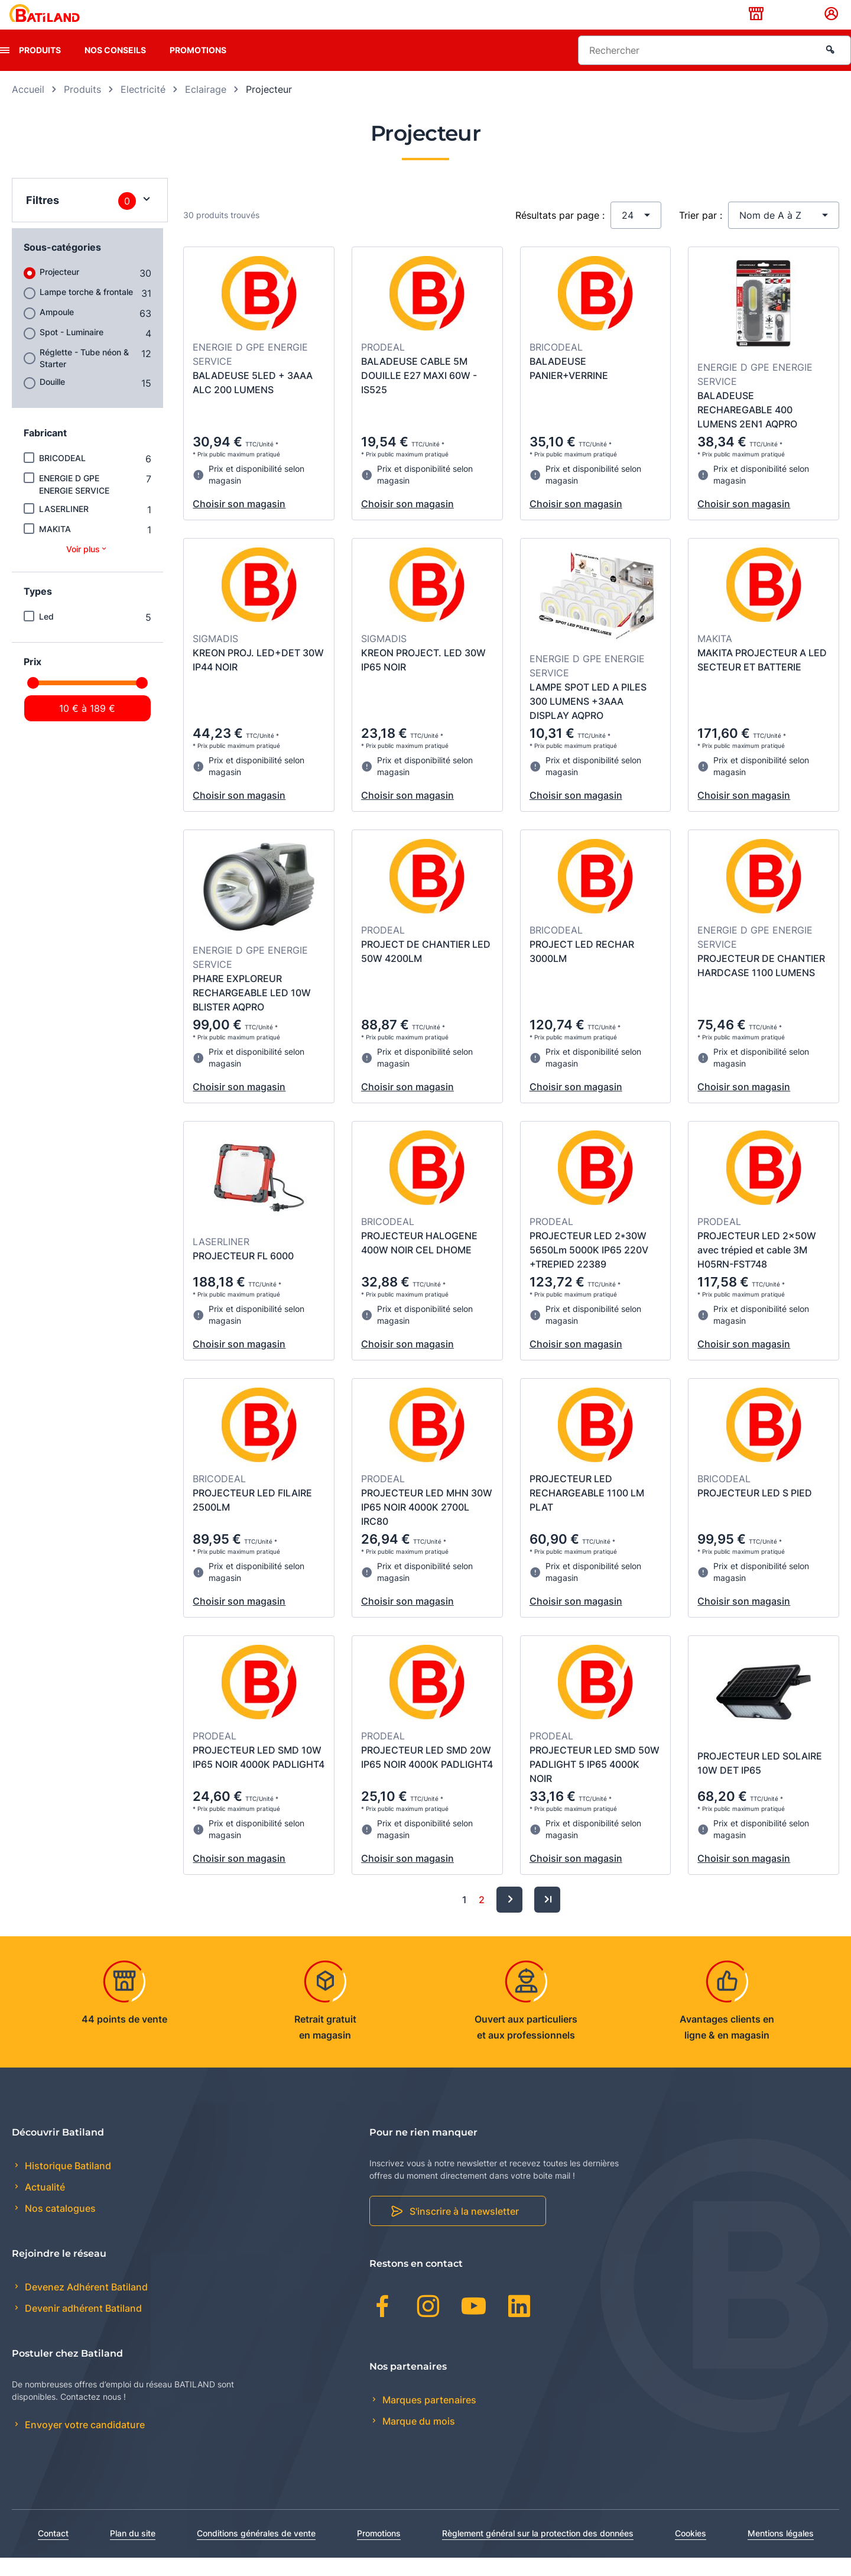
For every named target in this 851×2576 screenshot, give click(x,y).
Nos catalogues (59, 2227)
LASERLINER (64, 527)
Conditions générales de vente (256, 2551)
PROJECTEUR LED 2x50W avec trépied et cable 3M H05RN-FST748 (756, 1268)
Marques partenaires (428, 2418)
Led (46, 635)
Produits (40, 68)
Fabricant (45, 451)
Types (38, 609)
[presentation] (4, 68)
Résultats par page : (560, 233)
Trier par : (700, 233)
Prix (32, 680)
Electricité (143, 108)
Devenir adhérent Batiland (82, 2327)
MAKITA (55, 547)
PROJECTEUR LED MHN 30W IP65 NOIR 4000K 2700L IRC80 (426, 1525)
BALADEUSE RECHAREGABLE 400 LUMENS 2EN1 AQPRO (747, 428)
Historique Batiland (66, 2184)
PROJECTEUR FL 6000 (243, 1274)
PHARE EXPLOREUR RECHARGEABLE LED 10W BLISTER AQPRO (252, 1011)
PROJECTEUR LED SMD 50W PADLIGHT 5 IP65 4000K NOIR (595, 1782)
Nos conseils (115, 68)
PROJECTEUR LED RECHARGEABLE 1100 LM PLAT (587, 1511)
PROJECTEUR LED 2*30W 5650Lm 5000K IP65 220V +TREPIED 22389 (589, 1268)
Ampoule (57, 330)
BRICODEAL (62, 476)
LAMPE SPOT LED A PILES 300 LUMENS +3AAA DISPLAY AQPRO (588, 719)
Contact (53, 2551)
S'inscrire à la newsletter (464, 2230)
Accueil (28, 108)
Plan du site (132, 2551)
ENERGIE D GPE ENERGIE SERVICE (74, 502)
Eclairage (205, 108)
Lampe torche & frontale (86, 310)
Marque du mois (417, 2439)
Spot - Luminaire (71, 350)
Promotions (198, 68)
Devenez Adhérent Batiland (85, 2305)
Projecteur (59, 290)
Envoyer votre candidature (83, 2443)
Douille (52, 400)
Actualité (43, 2206)
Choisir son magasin (239, 522)
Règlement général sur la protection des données (538, 2551)
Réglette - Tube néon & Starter (84, 376)
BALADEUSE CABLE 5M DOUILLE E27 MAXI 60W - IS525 (419, 394)
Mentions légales (781, 2551)
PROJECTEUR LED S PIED (754, 1511)
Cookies (690, 2551)
